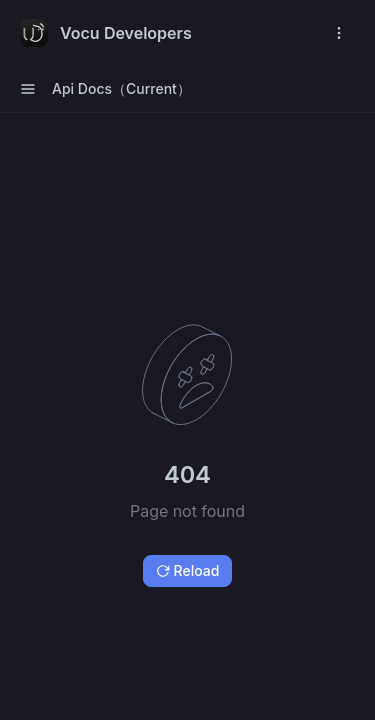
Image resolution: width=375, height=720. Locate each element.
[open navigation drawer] (339, 33)
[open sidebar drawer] (28, 89)
